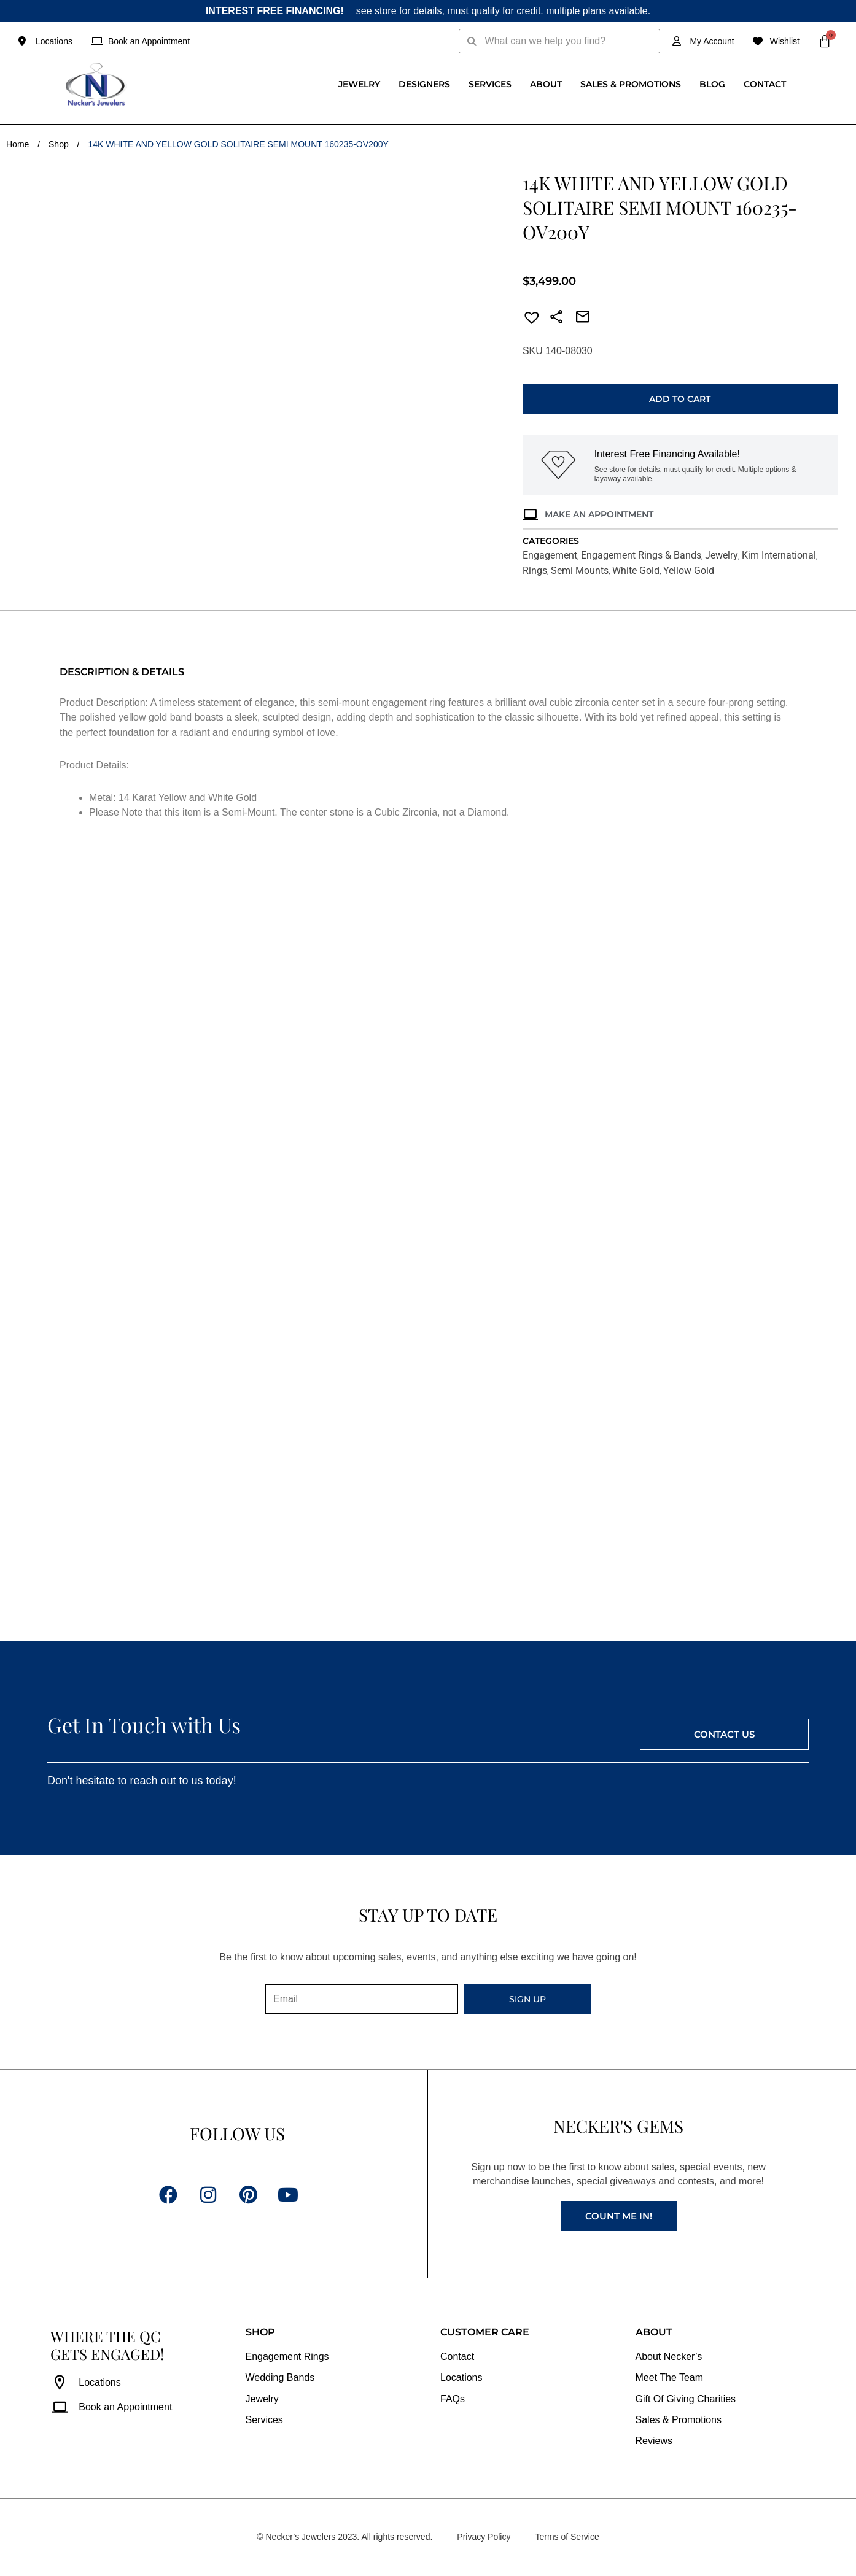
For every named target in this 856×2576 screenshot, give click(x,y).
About (546, 84)
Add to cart (679, 398)
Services (490, 84)
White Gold (636, 570)
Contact (765, 84)
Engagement (550, 555)
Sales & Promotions (630, 84)
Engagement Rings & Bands (641, 555)
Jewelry (359, 84)
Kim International (779, 555)
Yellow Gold (688, 570)
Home (17, 144)
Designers (424, 84)
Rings (535, 570)
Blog (712, 84)
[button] (528, 319)
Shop (59, 144)
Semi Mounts (580, 570)
